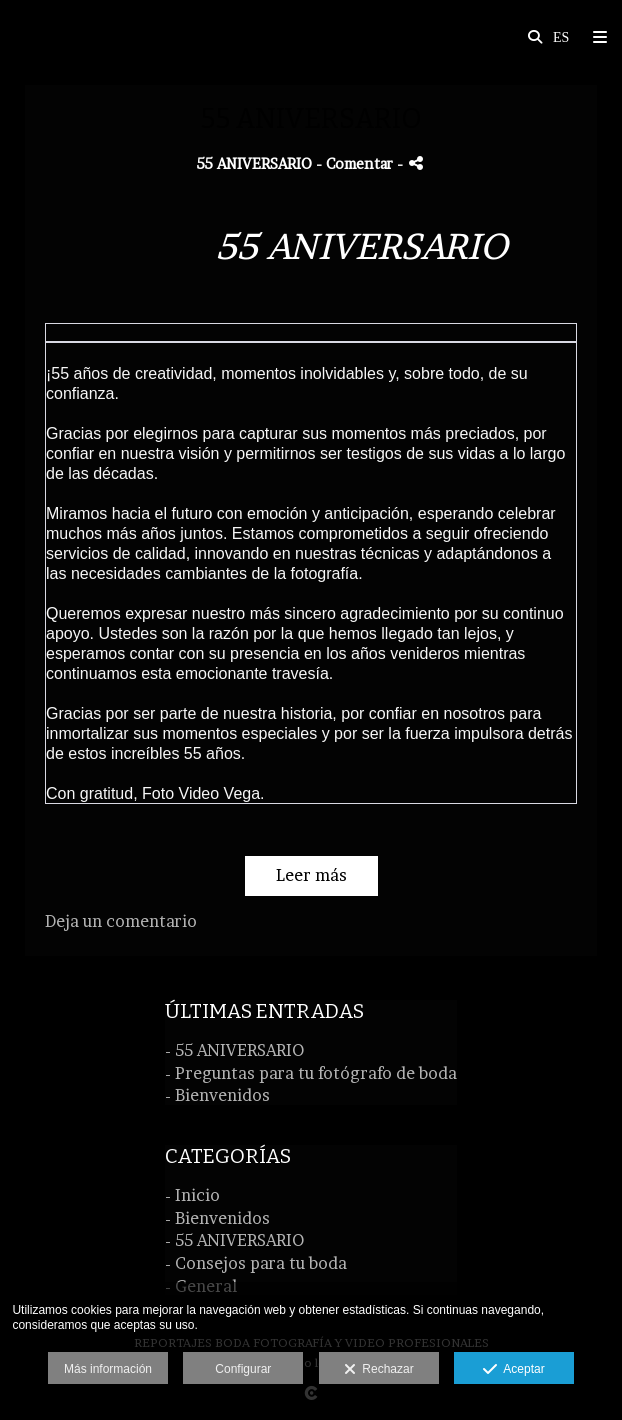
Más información (108, 1369)
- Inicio (192, 1195)
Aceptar (513, 1370)
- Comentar (356, 164)
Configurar (243, 1369)
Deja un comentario (121, 921)
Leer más (311, 875)
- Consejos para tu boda (256, 1263)
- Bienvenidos (217, 1095)
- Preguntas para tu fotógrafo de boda (311, 1073)
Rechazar (379, 1370)
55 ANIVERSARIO (254, 164)
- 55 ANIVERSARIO (234, 1050)
